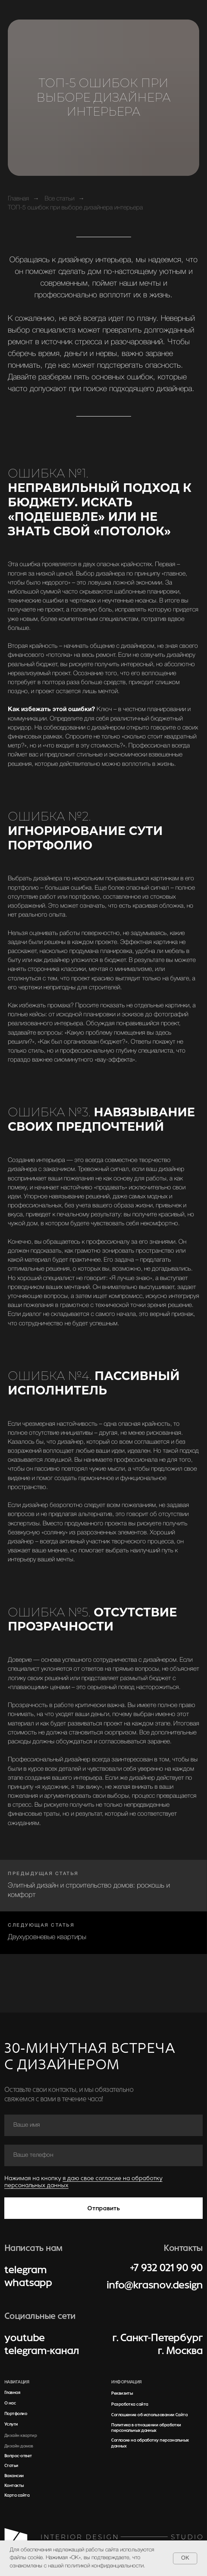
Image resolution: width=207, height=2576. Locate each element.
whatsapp (28, 2282)
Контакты (14, 2485)
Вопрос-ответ (18, 2455)
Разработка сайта (129, 2404)
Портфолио (15, 2413)
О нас (10, 2403)
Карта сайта (16, 2495)
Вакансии (14, 2475)
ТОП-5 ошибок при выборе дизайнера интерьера (75, 208)
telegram (25, 2269)
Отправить (103, 2208)
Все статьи (59, 199)
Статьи (11, 2465)
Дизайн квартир (20, 2435)
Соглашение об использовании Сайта (149, 2414)
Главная (18, 199)
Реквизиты (122, 2393)
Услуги (11, 2424)
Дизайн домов (18, 2446)
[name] (103, 2125)
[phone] (103, 2155)
